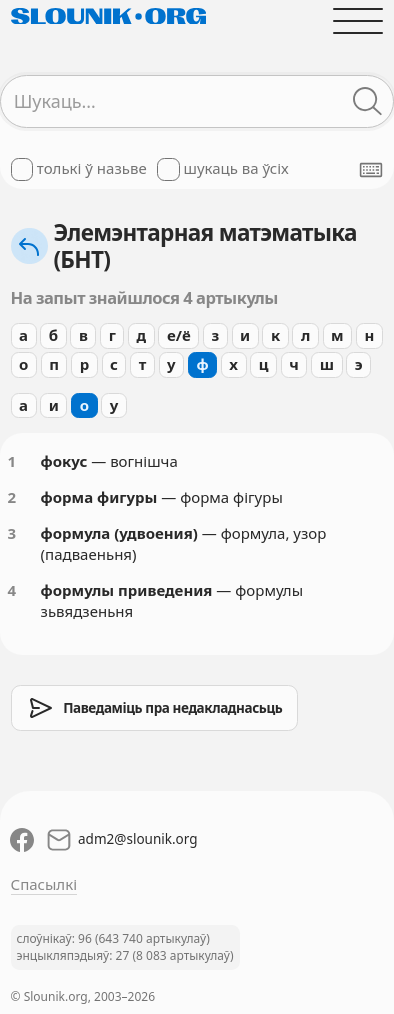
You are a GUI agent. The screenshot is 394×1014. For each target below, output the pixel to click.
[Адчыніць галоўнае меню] (358, 20)
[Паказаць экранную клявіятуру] (371, 170)
